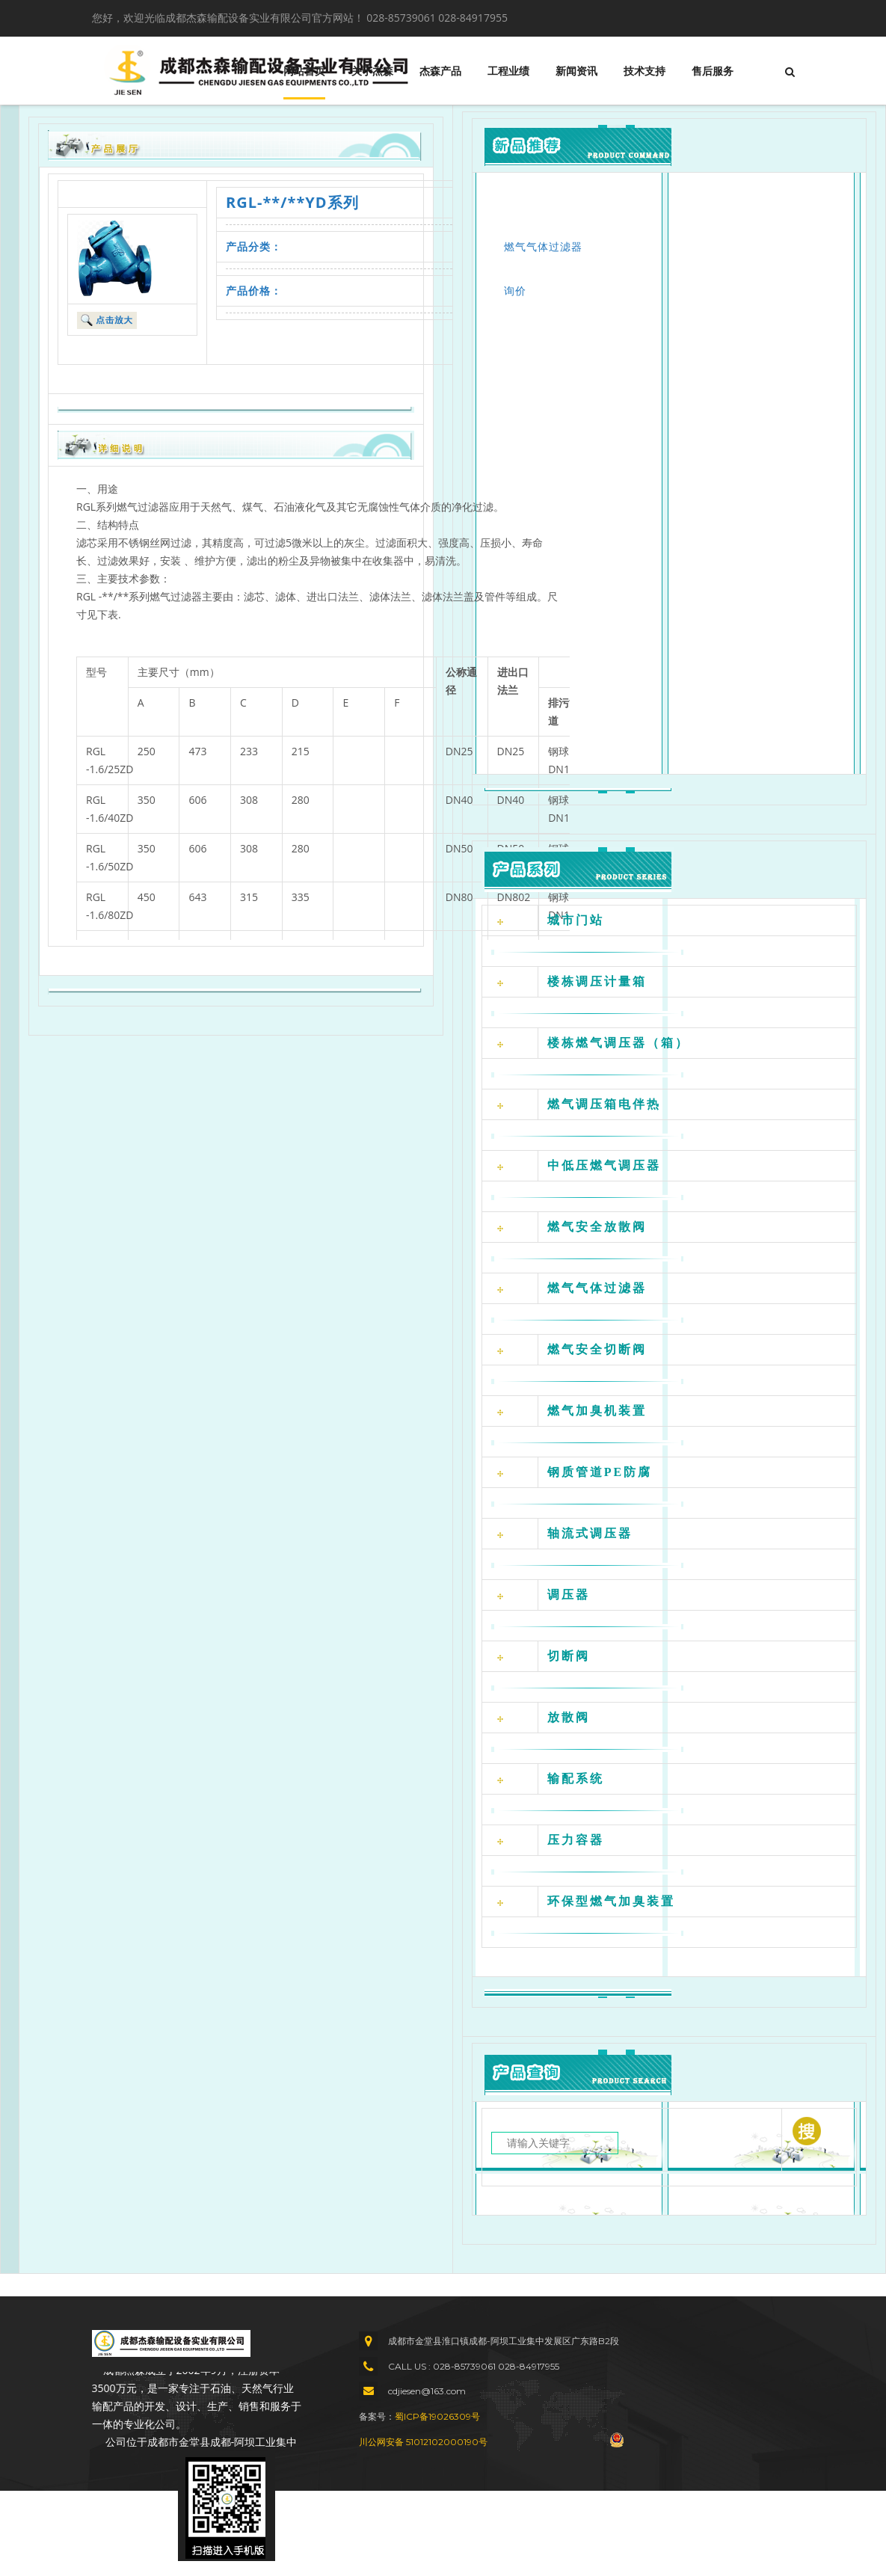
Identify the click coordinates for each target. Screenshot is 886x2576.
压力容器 (575, 1839)
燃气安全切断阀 (597, 1349)
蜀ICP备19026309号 (437, 2416)
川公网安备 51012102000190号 (423, 2441)
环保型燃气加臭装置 (611, 1901)
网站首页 (304, 71)
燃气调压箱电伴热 (604, 1104)
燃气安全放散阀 (597, 1226)
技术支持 (644, 71)
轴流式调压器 (590, 1533)
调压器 (568, 1594)
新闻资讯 (576, 71)
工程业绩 (508, 71)
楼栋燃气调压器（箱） (618, 1042)
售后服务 (712, 71)
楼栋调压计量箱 (597, 981)
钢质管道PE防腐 (599, 1472)
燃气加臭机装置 (597, 1410)
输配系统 (575, 1778)
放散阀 (568, 1717)
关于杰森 (372, 71)
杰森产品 (440, 71)
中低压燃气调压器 (604, 1165)
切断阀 (568, 1656)
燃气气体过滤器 (543, 246)
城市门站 (575, 920)
